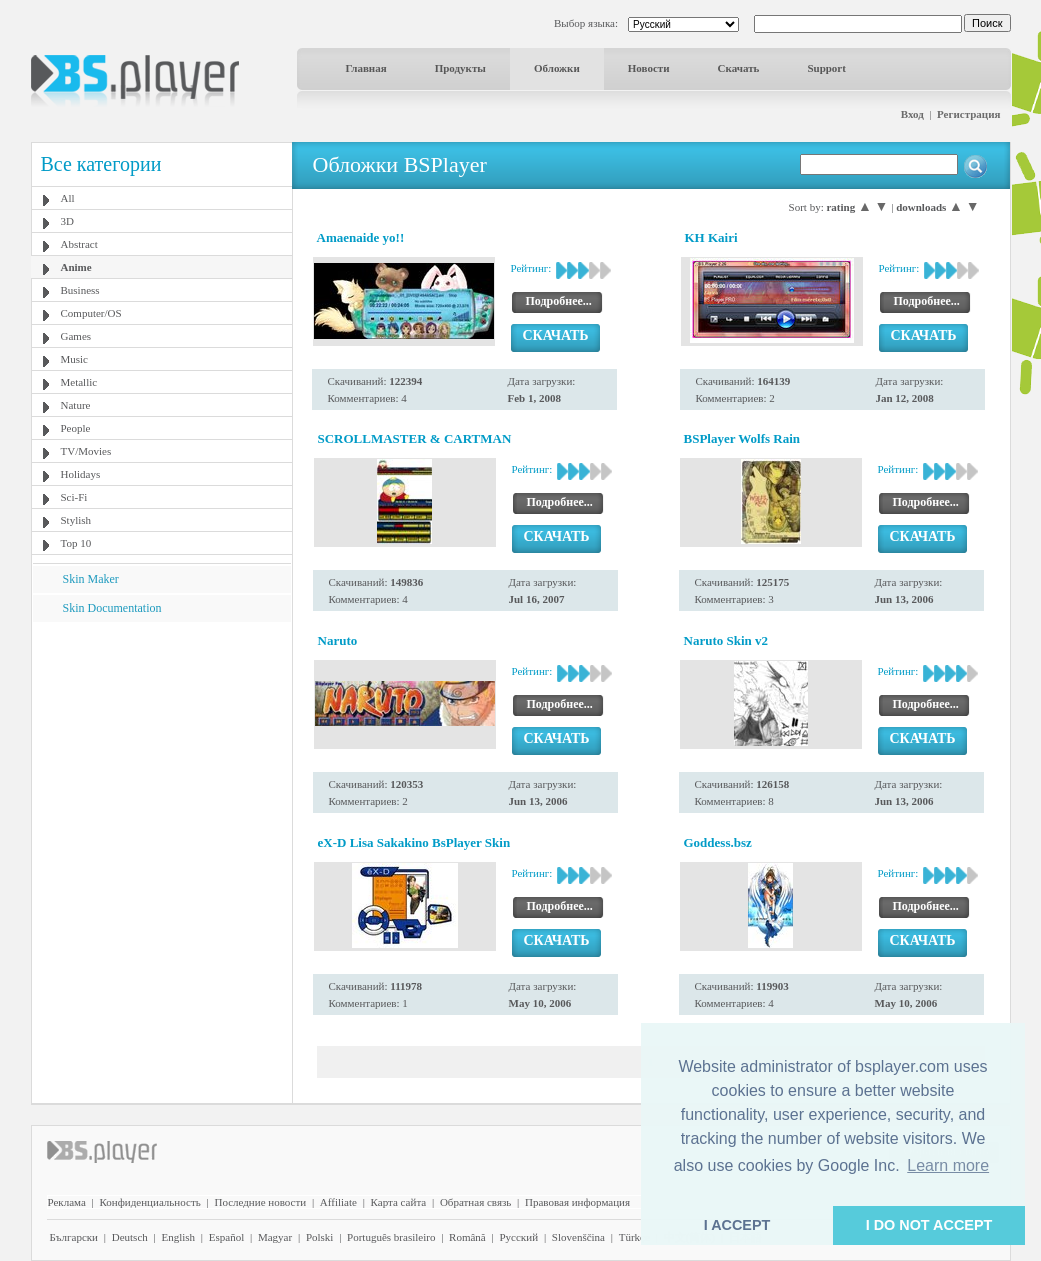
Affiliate (338, 1202)
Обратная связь (475, 1202)
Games (76, 336)
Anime (76, 267)
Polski (320, 1237)
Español (226, 1237)
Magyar (275, 1237)
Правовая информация (577, 1202)
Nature (76, 405)
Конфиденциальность (150, 1202)
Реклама (67, 1202)
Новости (649, 68)
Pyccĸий (518, 1237)
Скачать (739, 68)
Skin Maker (91, 579)
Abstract (79, 244)
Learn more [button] (948, 1165)
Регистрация (968, 114)
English (178, 1237)
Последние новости (260, 1202)
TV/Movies (86, 451)
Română (467, 1237)
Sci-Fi (74, 497)
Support (826, 68)
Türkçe (634, 1237)
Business (80, 290)
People (76, 428)
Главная (366, 68)
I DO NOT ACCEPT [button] (929, 1225)
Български (74, 1237)
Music (75, 359)
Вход (912, 114)
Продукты (460, 68)
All (68, 198)
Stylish (76, 520)
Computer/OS (91, 313)
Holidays (81, 474)
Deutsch (130, 1237)
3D (67, 221)
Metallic (79, 382)
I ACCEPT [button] (737, 1225)
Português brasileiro (391, 1237)
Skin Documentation (112, 608)
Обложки (557, 68)
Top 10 (76, 543)
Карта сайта (399, 1202)
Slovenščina (578, 1237)
